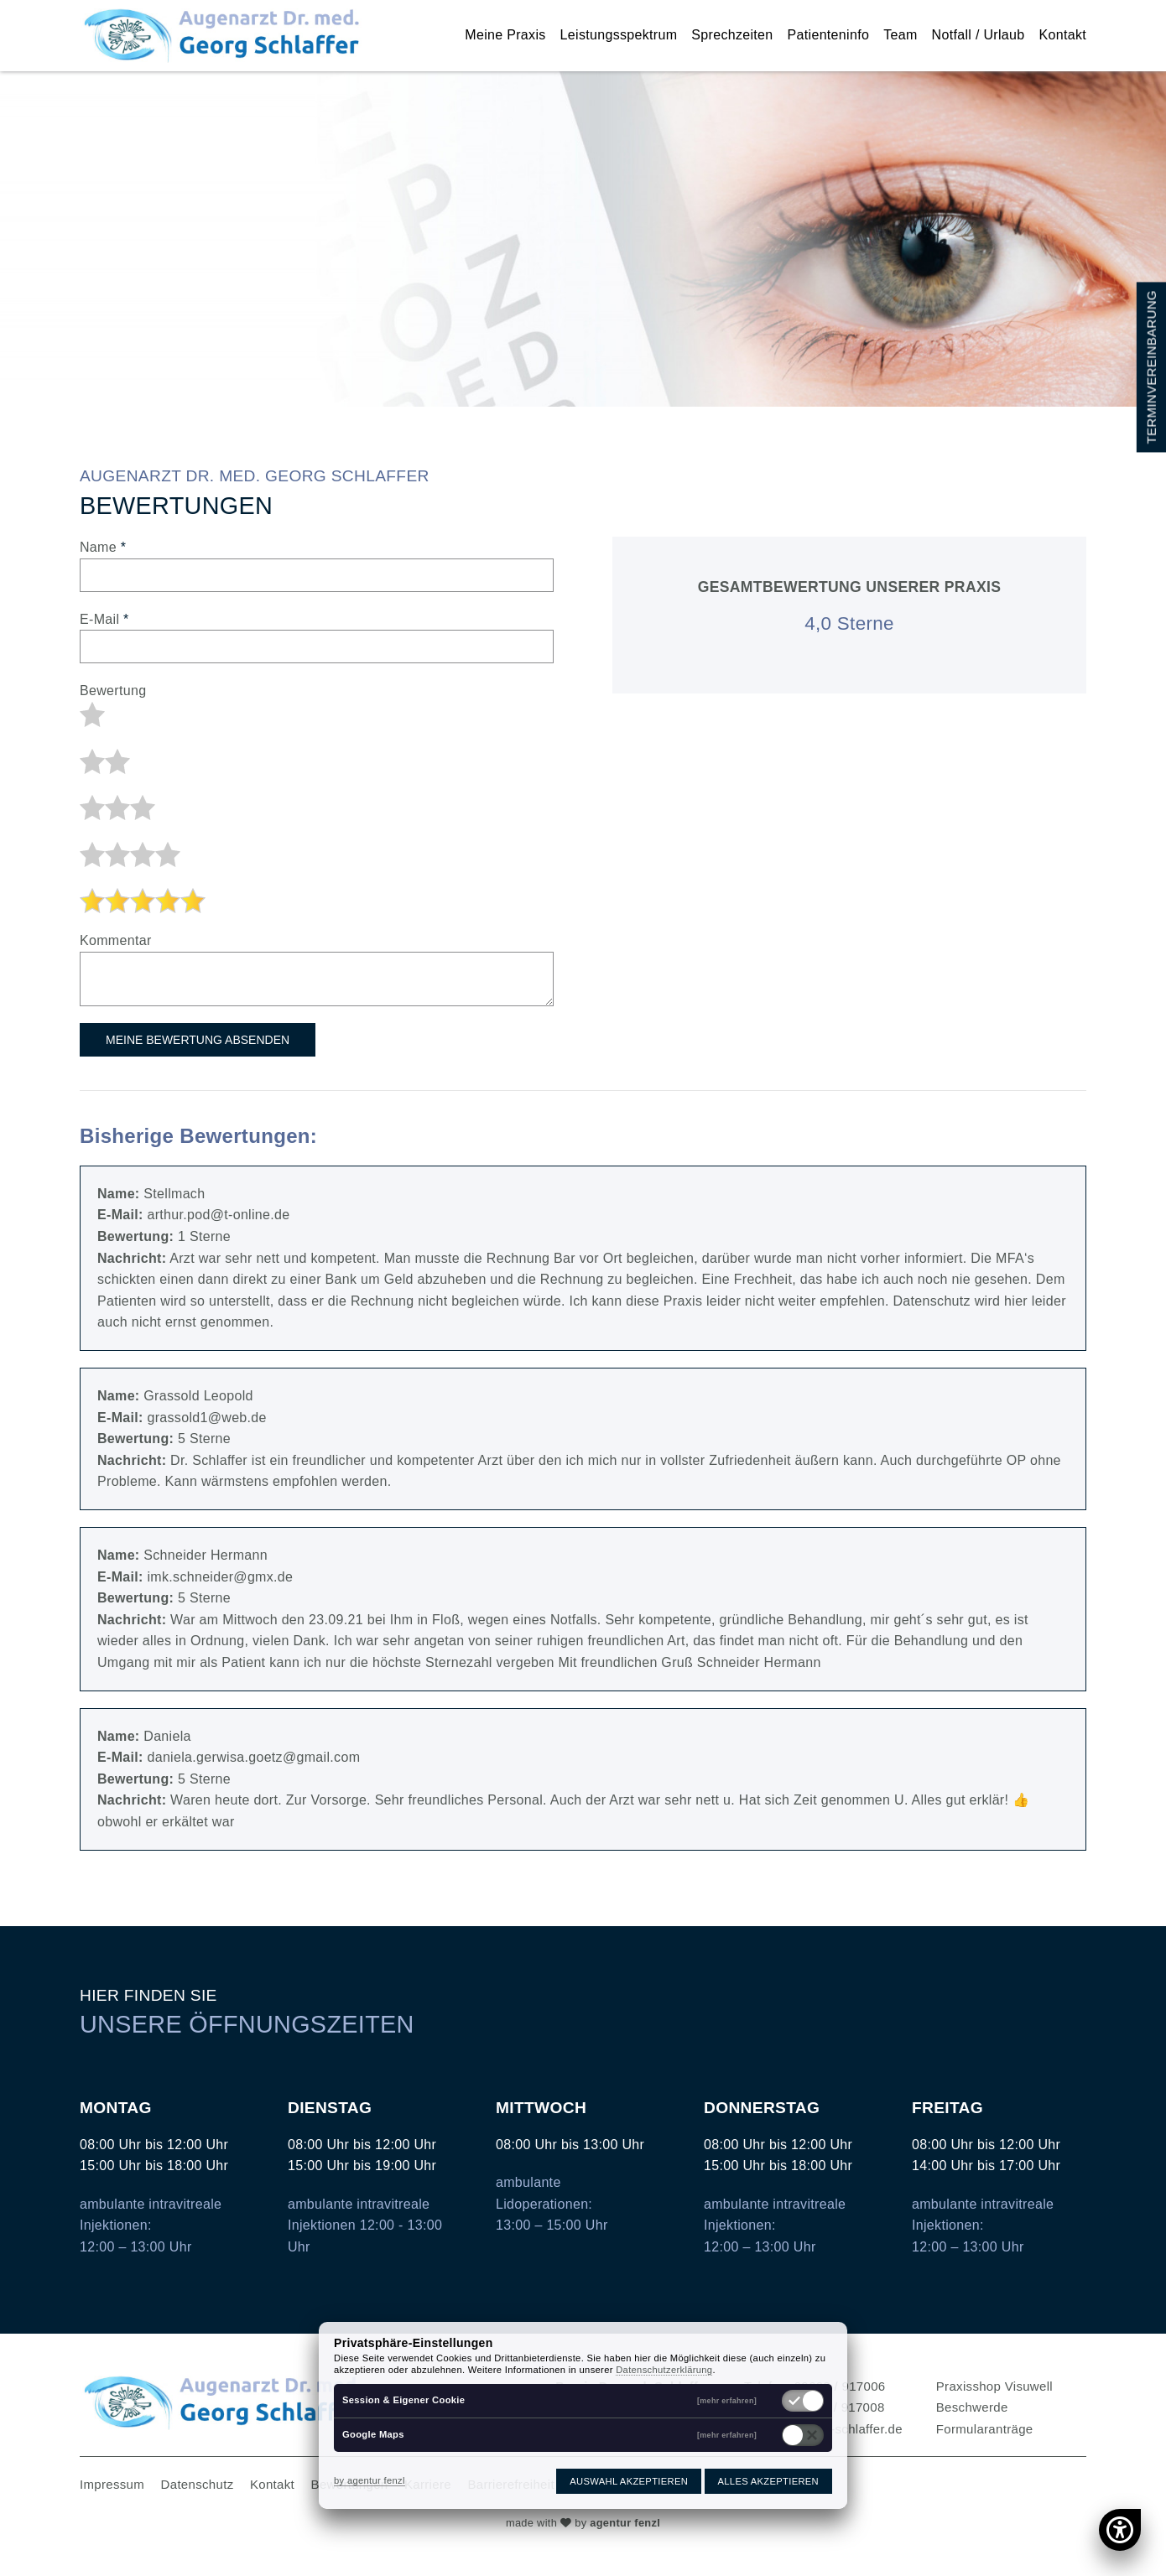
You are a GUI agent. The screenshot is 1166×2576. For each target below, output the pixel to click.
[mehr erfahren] (727, 2401)
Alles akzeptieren (768, 2481)
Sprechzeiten (732, 35)
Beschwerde (972, 2407)
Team (900, 35)
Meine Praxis (505, 35)
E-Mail (104, 619)
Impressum (112, 2484)
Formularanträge (984, 2429)
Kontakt (1063, 35)
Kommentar (116, 940)
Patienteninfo (829, 35)
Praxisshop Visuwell (994, 2386)
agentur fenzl (625, 2522)
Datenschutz (197, 2484)
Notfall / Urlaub (978, 35)
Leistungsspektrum (619, 35)
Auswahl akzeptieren (629, 2481)
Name (103, 547)
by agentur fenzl (369, 2480)
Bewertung (113, 690)
